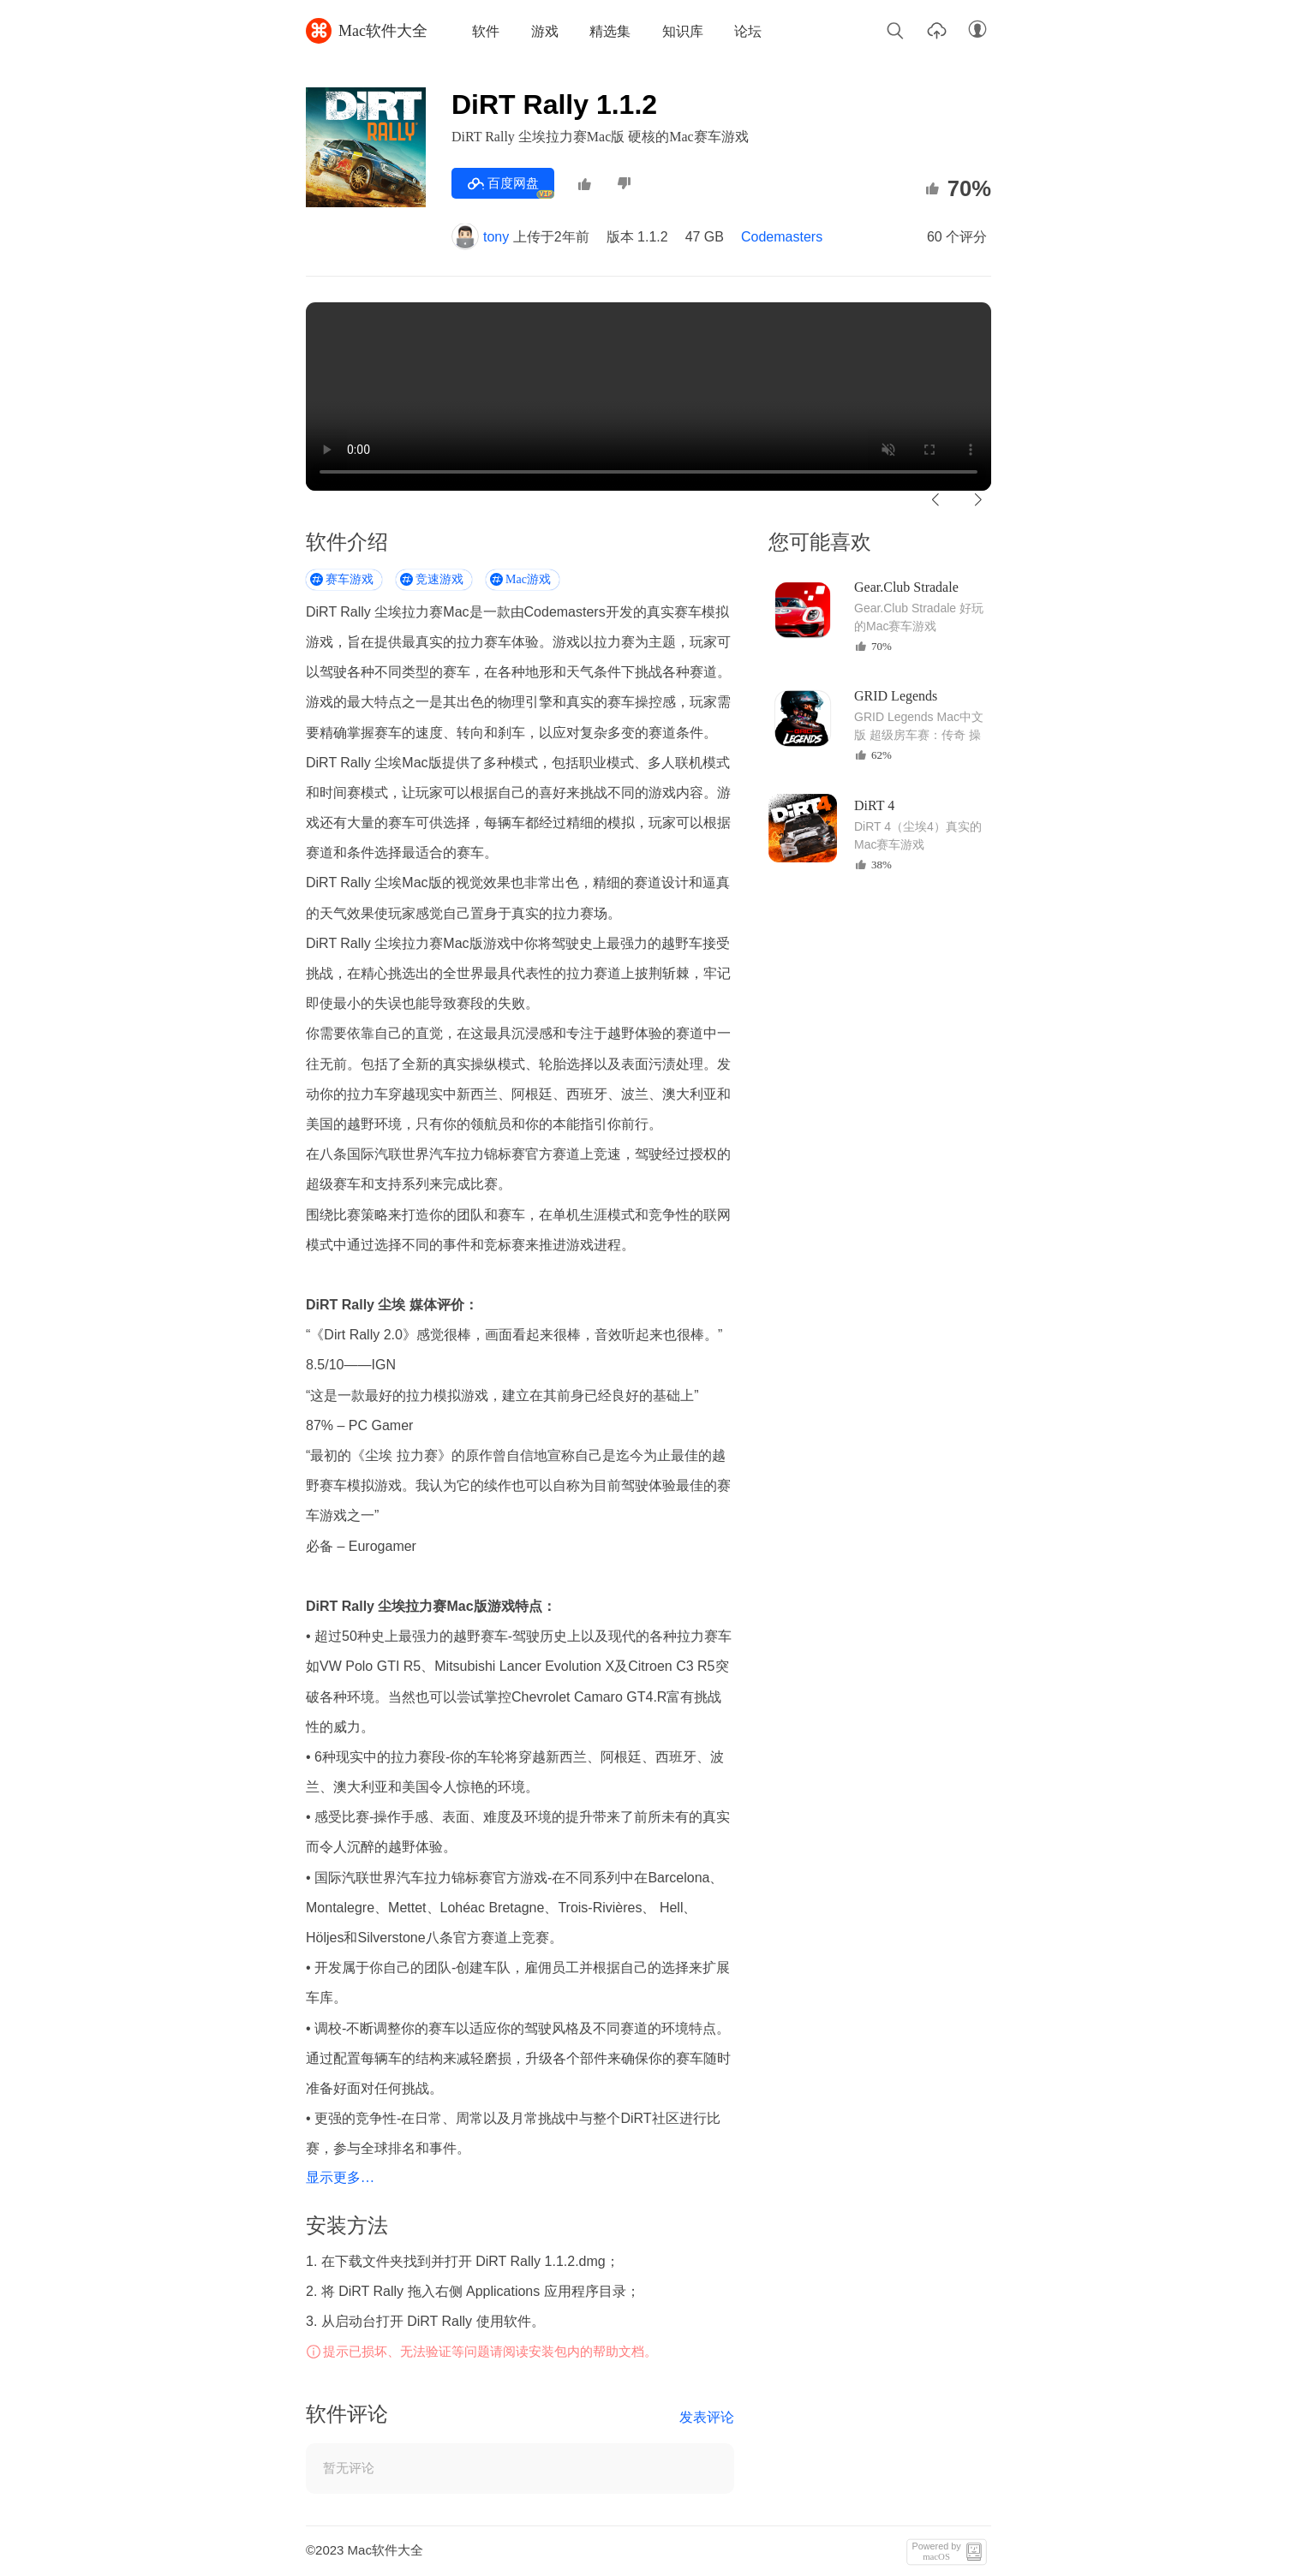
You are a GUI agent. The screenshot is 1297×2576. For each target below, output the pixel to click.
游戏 (545, 31)
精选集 (610, 31)
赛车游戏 (350, 579)
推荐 (584, 184)
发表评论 (706, 2417)
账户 (977, 30)
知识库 (682, 31)
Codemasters (781, 237)
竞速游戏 (439, 579)
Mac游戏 (528, 579)
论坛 (748, 31)
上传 (936, 30)
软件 (485, 31)
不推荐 (624, 184)
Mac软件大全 (366, 30)
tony (480, 237)
